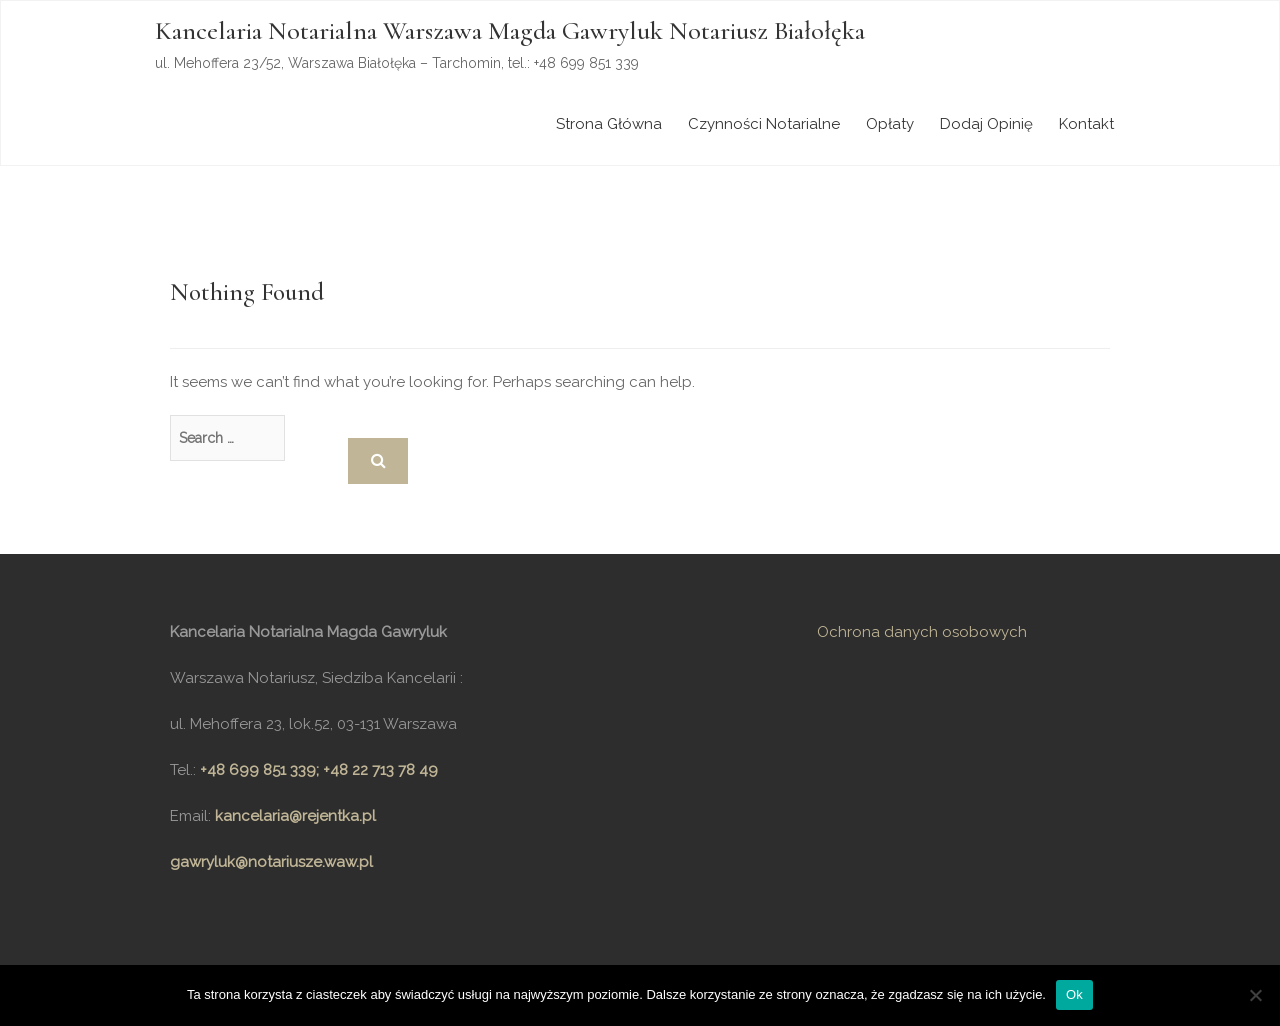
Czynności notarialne (764, 124)
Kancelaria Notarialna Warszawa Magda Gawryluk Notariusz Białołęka (510, 30)
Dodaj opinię (986, 124)
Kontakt (1086, 124)
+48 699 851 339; (261, 770)
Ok (1074, 994)
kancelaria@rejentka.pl (295, 816)
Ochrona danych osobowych (922, 632)
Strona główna (609, 124)
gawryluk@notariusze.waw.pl (271, 862)
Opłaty (890, 124)
